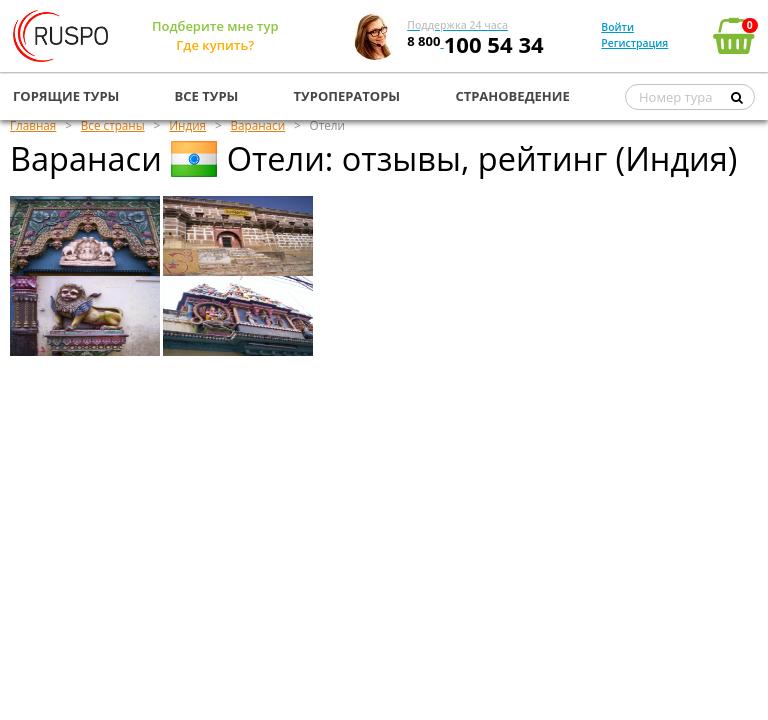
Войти (617, 27)
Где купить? (215, 45)
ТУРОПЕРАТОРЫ (347, 96)
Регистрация (634, 43)
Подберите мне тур (215, 26)
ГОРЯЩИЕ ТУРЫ (66, 96)
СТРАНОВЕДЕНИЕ (512, 96)
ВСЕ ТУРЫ (207, 96)
